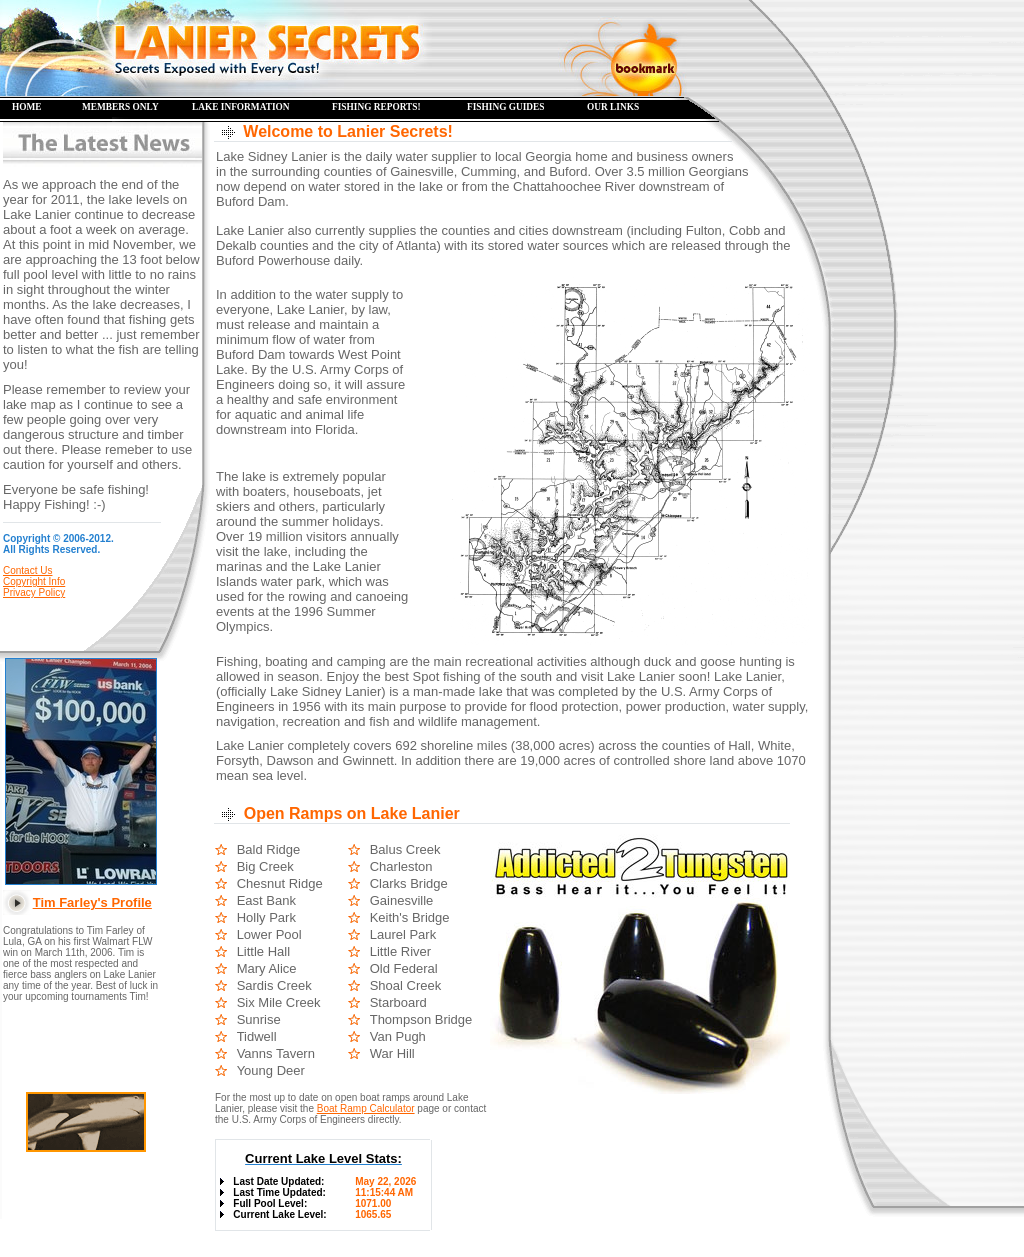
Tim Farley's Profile (92, 902)
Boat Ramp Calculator (366, 1108)
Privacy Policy (34, 592)
